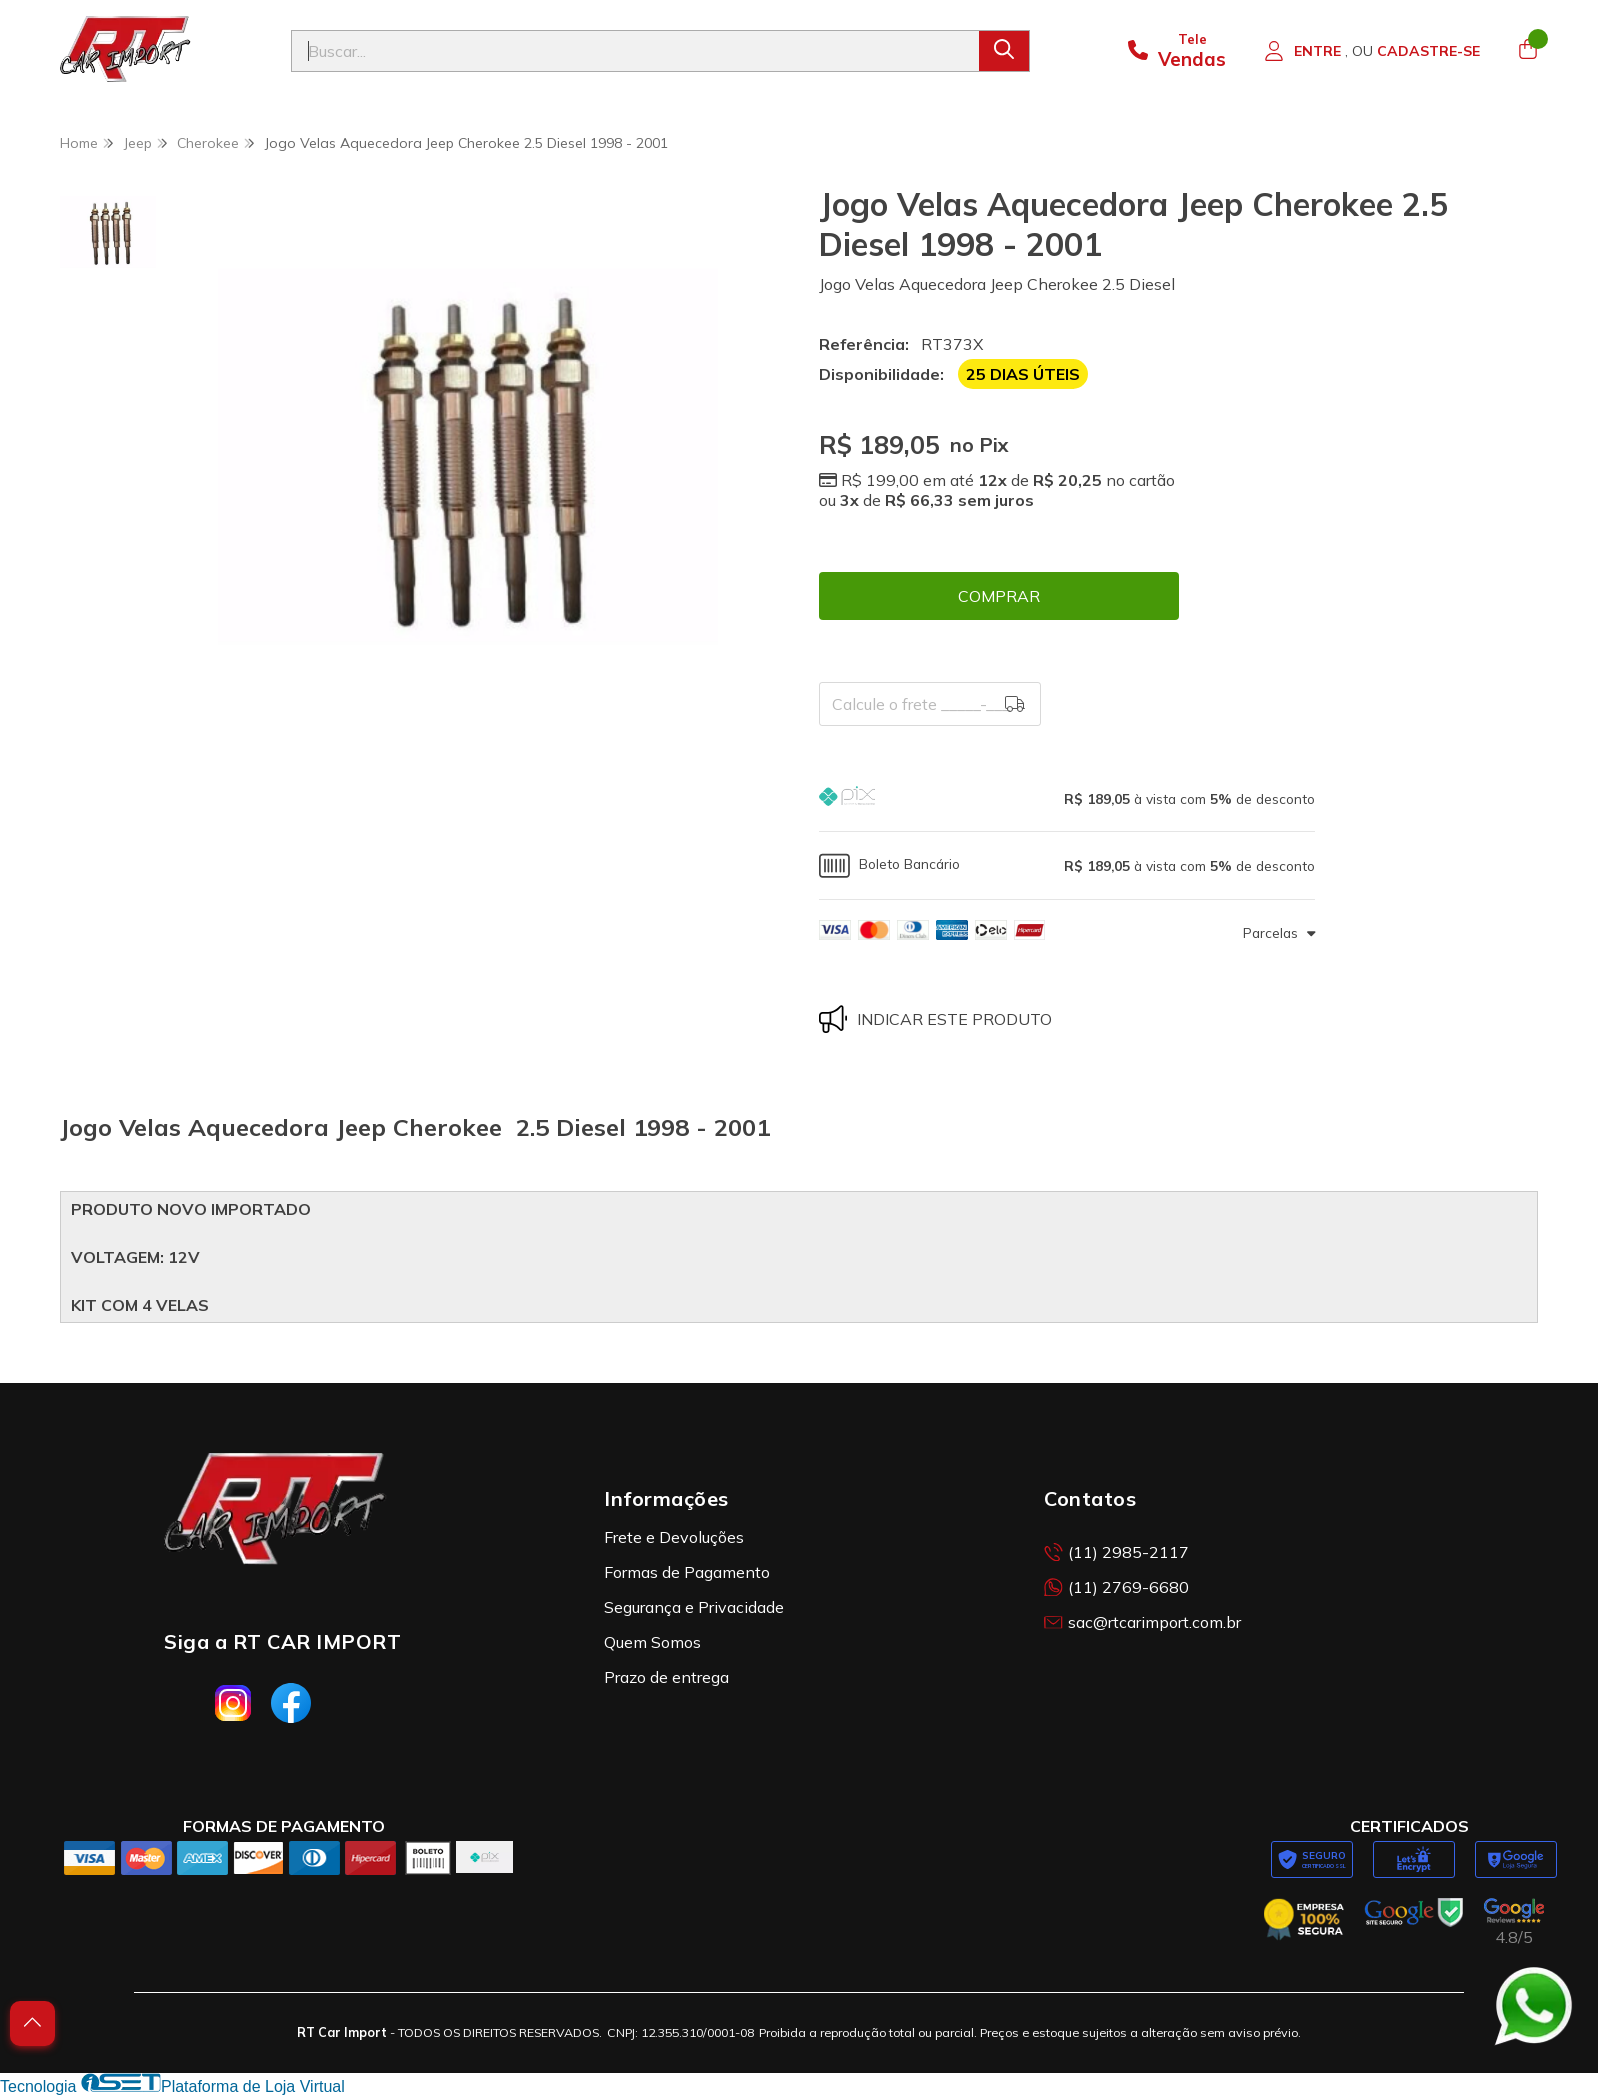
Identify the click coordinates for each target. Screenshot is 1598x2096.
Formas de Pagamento (687, 1572)
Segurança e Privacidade (694, 1607)
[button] (1067, 798)
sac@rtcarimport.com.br (1142, 1622)
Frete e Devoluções (674, 1537)
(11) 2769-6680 (1116, 1587)
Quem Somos (652, 1642)
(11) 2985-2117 (1116, 1552)
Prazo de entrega (666, 1677)
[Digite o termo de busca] (635, 51)
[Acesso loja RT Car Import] (1372, 51)
